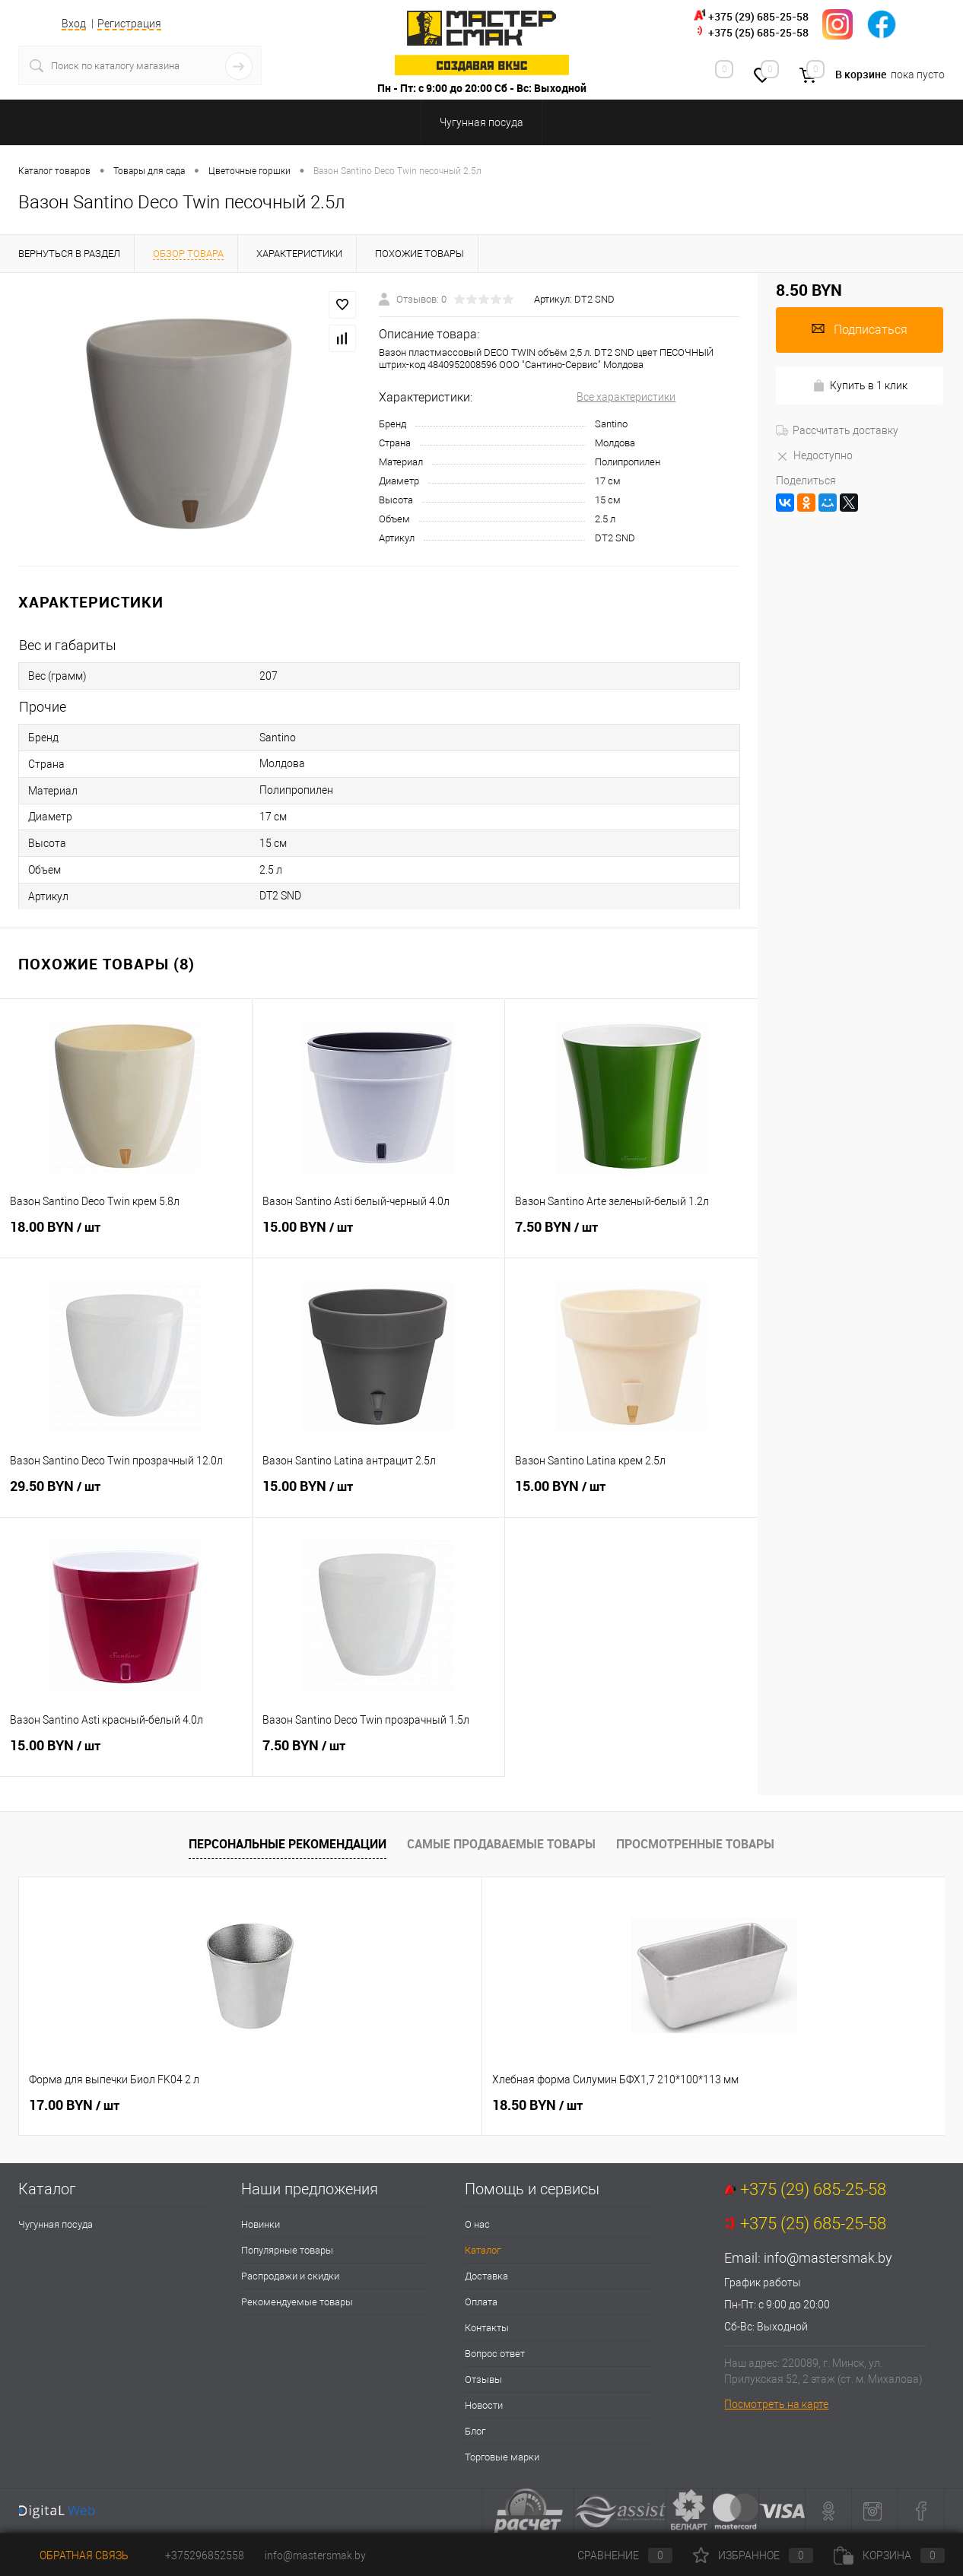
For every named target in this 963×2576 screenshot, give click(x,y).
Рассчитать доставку (837, 430)
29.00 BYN (537, 2105)
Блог (475, 2431)
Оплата (481, 2302)
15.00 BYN (378, 1235)
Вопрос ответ (495, 2353)
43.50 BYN (769, 2105)
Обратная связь (73, 2555)
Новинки (260, 2224)
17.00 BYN (74, 2105)
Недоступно (814, 455)
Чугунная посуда (55, 2224)
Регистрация (129, 23)
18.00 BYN (126, 1235)
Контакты (487, 2327)
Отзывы (483, 2379)
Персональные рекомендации (287, 1843)
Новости (484, 2405)
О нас (477, 2224)
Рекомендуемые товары (297, 2302)
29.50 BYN (126, 1495)
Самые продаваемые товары (501, 1843)
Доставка (486, 2276)
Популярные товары (287, 2250)
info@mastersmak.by (828, 2258)
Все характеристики (626, 397)
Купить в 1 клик (859, 385)
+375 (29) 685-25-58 (758, 16)
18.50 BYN (306, 2105)
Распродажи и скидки (290, 2276)
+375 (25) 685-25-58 (758, 32)
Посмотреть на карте (776, 2404)
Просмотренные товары (695, 1843)
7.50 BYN (631, 1235)
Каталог (483, 2250)
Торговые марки (502, 2457)
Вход (74, 23)
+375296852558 (204, 2555)
